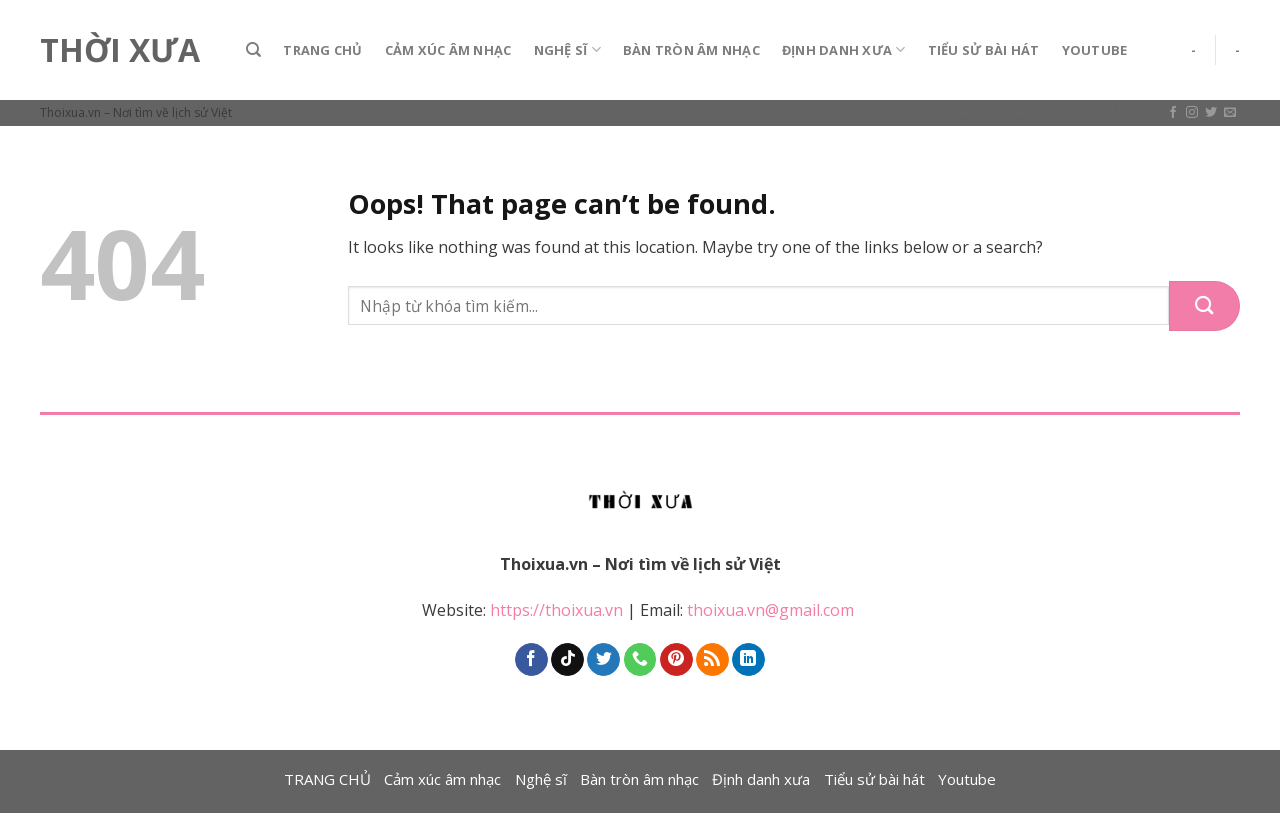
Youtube (1095, 50)
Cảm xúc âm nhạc (448, 50)
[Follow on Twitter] (1211, 113)
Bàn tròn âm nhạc (691, 50)
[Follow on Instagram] (1192, 113)
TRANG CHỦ (322, 50)
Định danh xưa (844, 49)
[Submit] (1204, 306)
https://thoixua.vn (556, 610)
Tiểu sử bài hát (984, 50)
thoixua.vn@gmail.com (772, 610)
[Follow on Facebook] (1173, 113)
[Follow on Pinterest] (676, 660)
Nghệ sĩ (567, 49)
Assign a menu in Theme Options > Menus (1025, 111)
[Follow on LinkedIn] (748, 660)
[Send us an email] (1230, 113)
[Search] (253, 50)
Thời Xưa (120, 50)
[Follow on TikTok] (567, 660)
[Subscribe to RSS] (712, 660)
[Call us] (640, 660)
